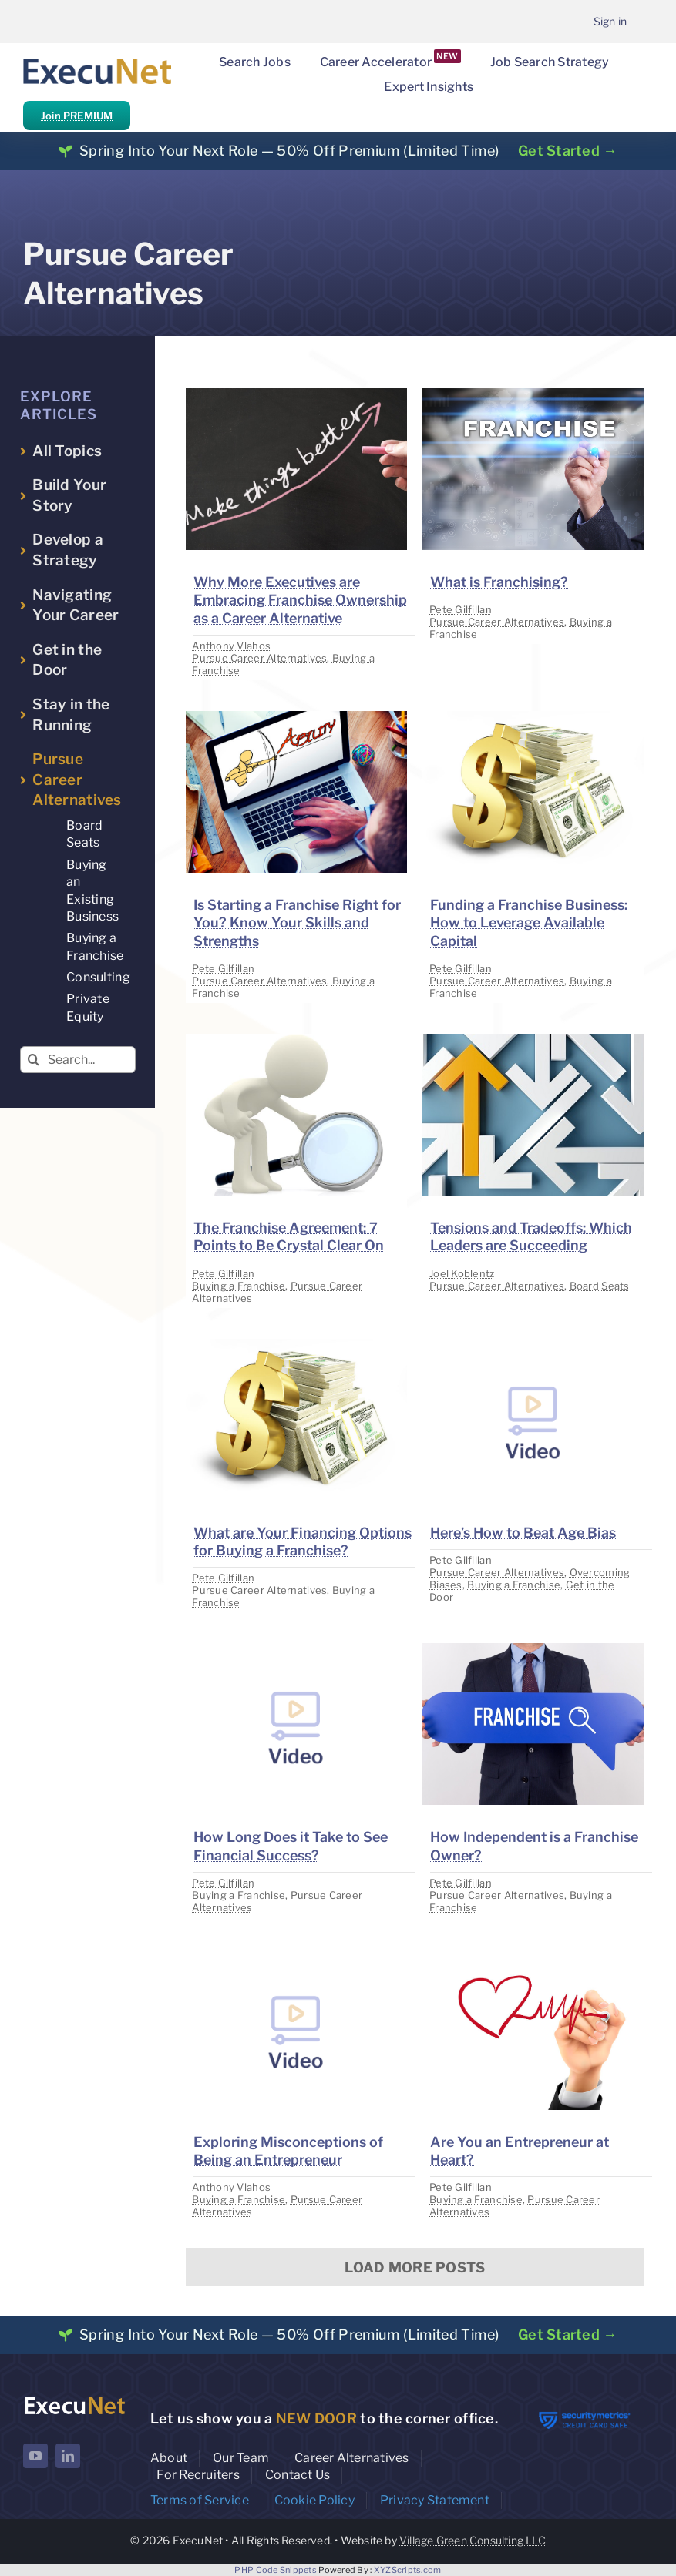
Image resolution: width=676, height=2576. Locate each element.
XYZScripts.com (408, 2569)
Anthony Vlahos (231, 645)
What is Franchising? (499, 582)
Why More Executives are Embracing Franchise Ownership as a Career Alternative (300, 600)
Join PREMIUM (77, 115)
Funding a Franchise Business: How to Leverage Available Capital (528, 923)
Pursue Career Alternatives (259, 658)
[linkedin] (67, 2456)
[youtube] (35, 2456)
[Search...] (78, 1059)
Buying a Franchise (238, 1286)
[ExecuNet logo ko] (74, 2399)
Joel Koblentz (462, 1273)
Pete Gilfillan (460, 609)
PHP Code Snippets (275, 2569)
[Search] (33, 1059)
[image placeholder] (297, 395)
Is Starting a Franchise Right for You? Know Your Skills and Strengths (297, 923)
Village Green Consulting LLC (472, 2540)
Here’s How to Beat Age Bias (523, 1532)
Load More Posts (415, 2267)
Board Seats (600, 1286)
